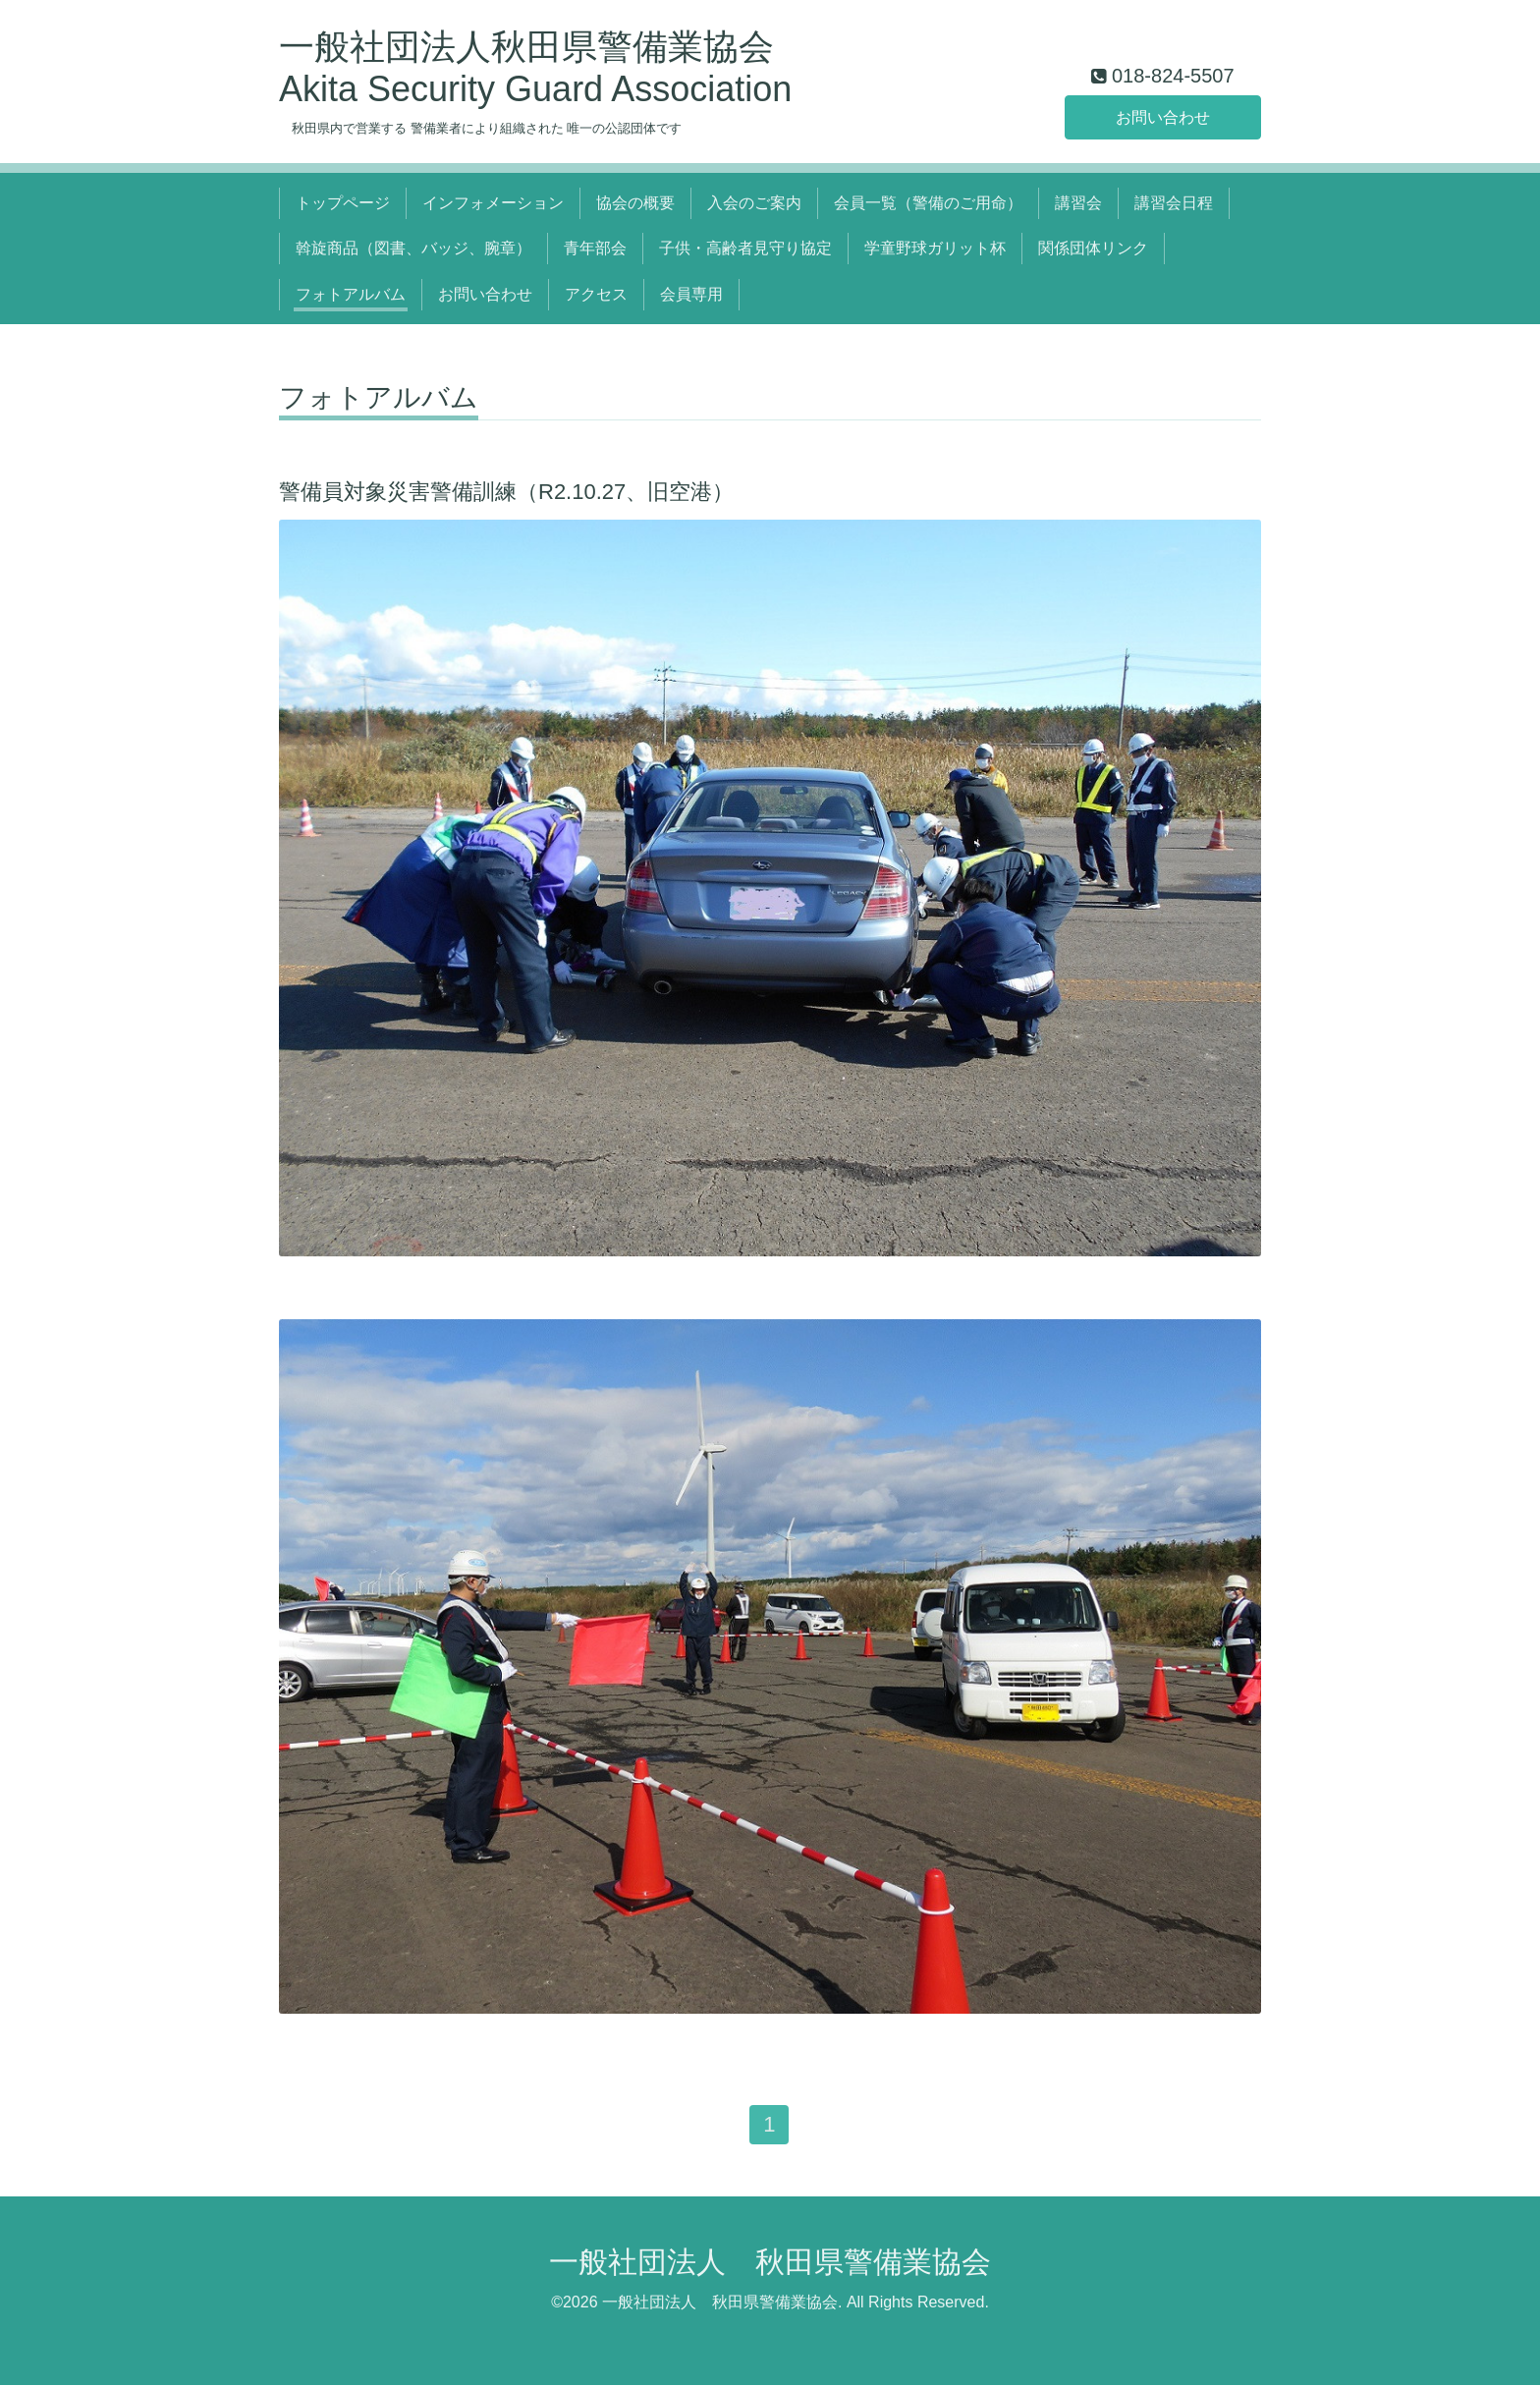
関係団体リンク (1093, 248)
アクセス (596, 294)
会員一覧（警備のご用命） (928, 202)
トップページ (343, 202)
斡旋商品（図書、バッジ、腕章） (413, 248)
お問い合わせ (1163, 116)
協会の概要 (635, 202)
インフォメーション (493, 202)
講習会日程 (1173, 202)
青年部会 (595, 248)
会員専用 (691, 294)
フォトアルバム (351, 294)
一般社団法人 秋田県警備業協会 (770, 2262)
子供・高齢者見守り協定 (745, 248)
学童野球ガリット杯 (935, 248)
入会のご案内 (754, 202)
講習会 (1078, 202)
